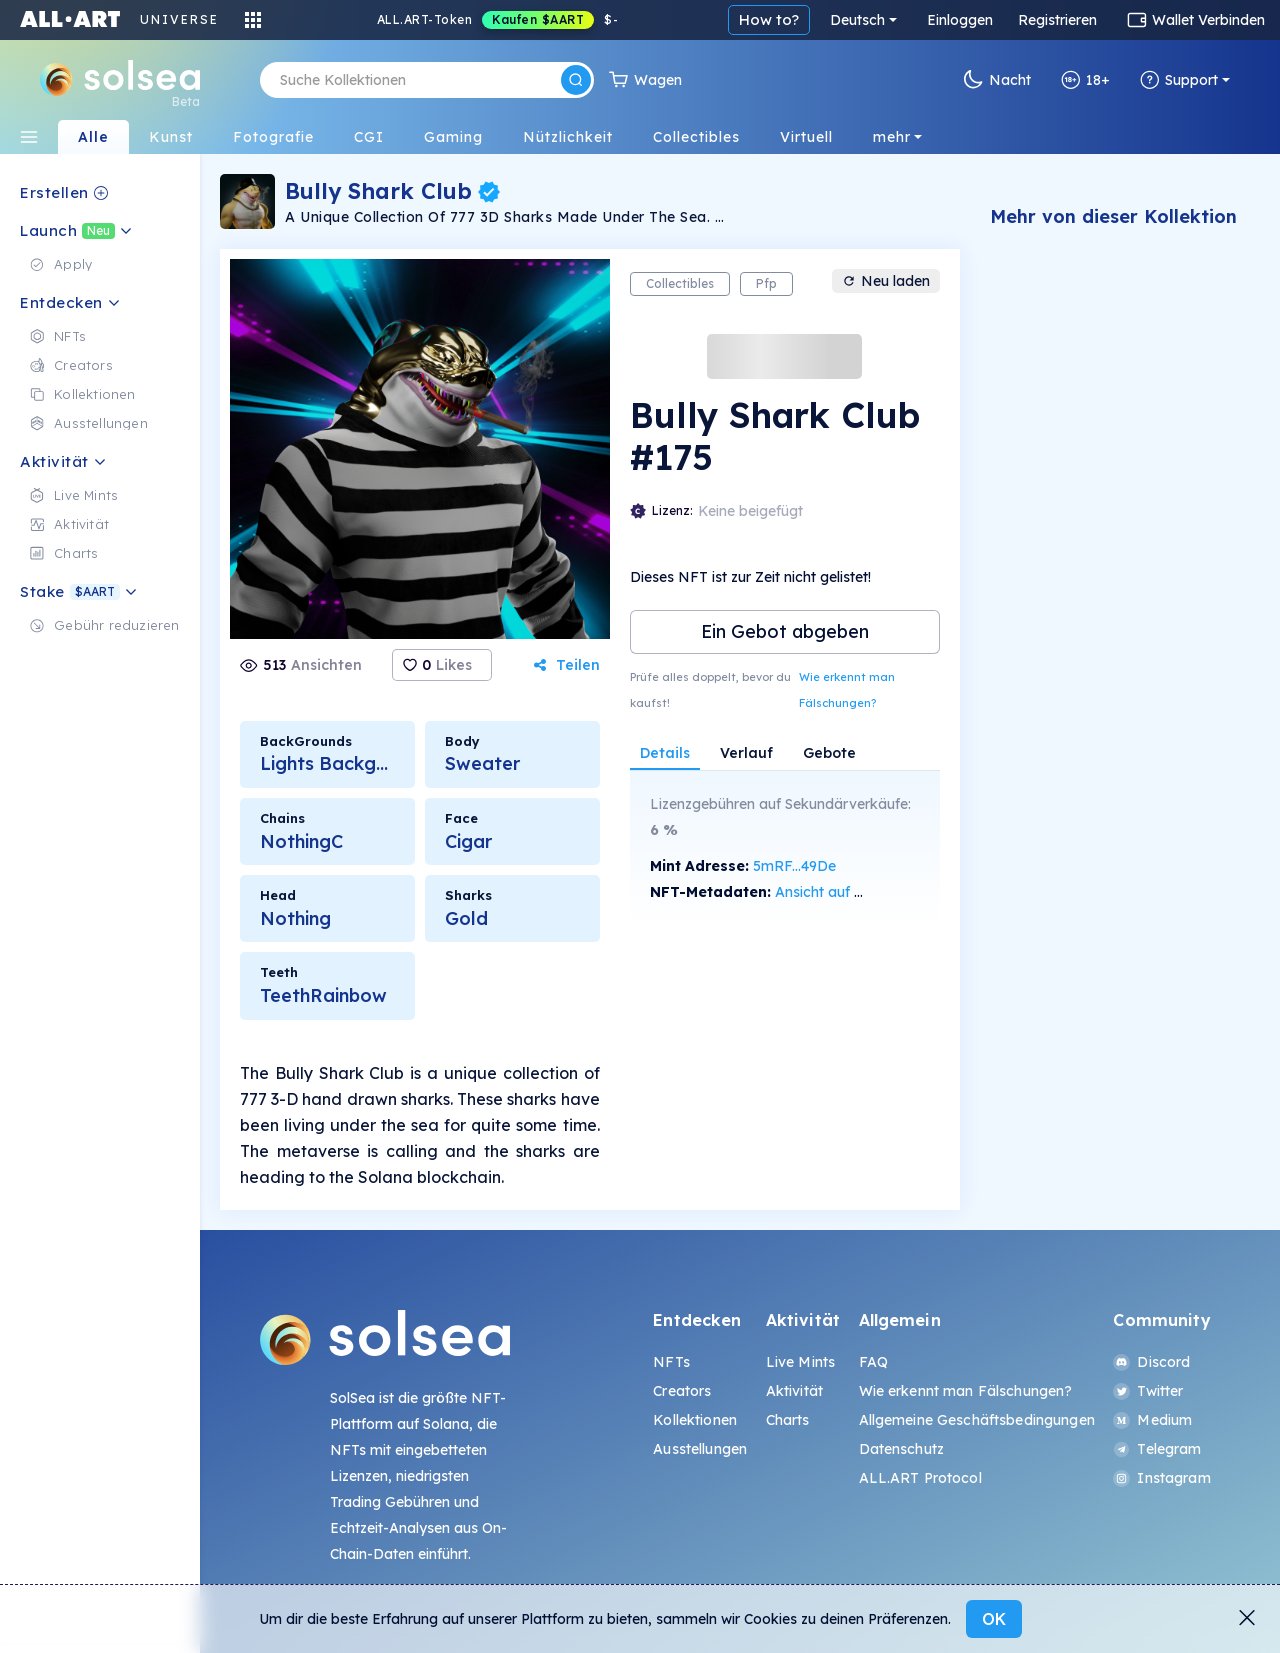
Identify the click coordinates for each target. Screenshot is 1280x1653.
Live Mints (800, 1362)
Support (1179, 80)
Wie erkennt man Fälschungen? (847, 690)
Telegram (1157, 1449)
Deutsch (857, 20)
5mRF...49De (794, 866)
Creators (682, 1391)
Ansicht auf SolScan (841, 892)
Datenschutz (902, 1449)
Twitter (1148, 1391)
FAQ (873, 1362)
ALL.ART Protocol (920, 1478)
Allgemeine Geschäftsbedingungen (977, 1420)
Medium (1152, 1420)
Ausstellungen (700, 1449)
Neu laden (886, 281)
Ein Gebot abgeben (785, 631)
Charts (788, 1420)
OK (994, 1619)
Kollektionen (695, 1420)
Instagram (1161, 1478)
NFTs (671, 1362)
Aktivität (794, 1391)
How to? (769, 19)
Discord (1151, 1362)
